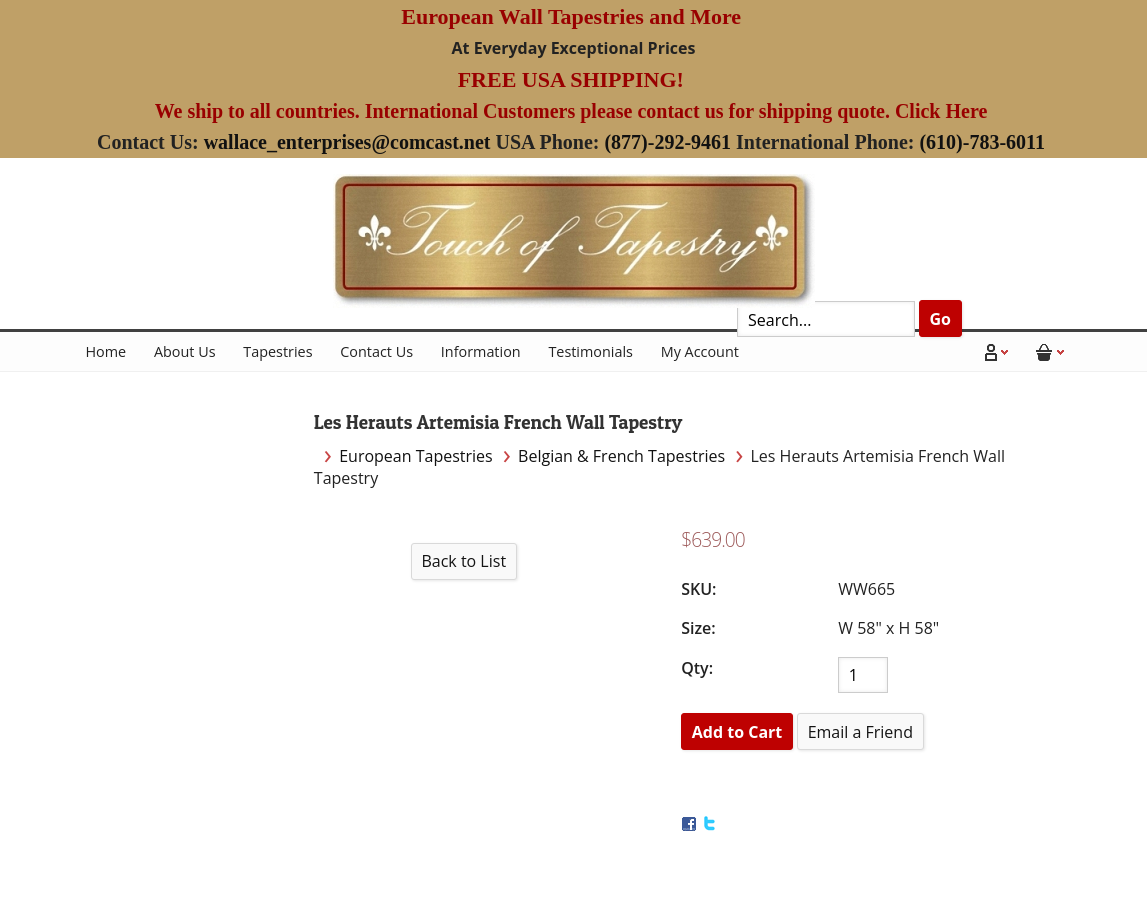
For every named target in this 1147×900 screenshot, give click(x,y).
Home (106, 351)
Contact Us (376, 351)
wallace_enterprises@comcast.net (347, 142)
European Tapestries (416, 456)
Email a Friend (860, 732)
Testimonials (590, 351)
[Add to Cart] (737, 731)
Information (481, 351)
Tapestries (277, 351)
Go (940, 319)
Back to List (463, 561)
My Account (700, 351)
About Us (185, 351)
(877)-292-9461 (667, 142)
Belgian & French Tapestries (621, 456)
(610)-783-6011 (982, 142)
